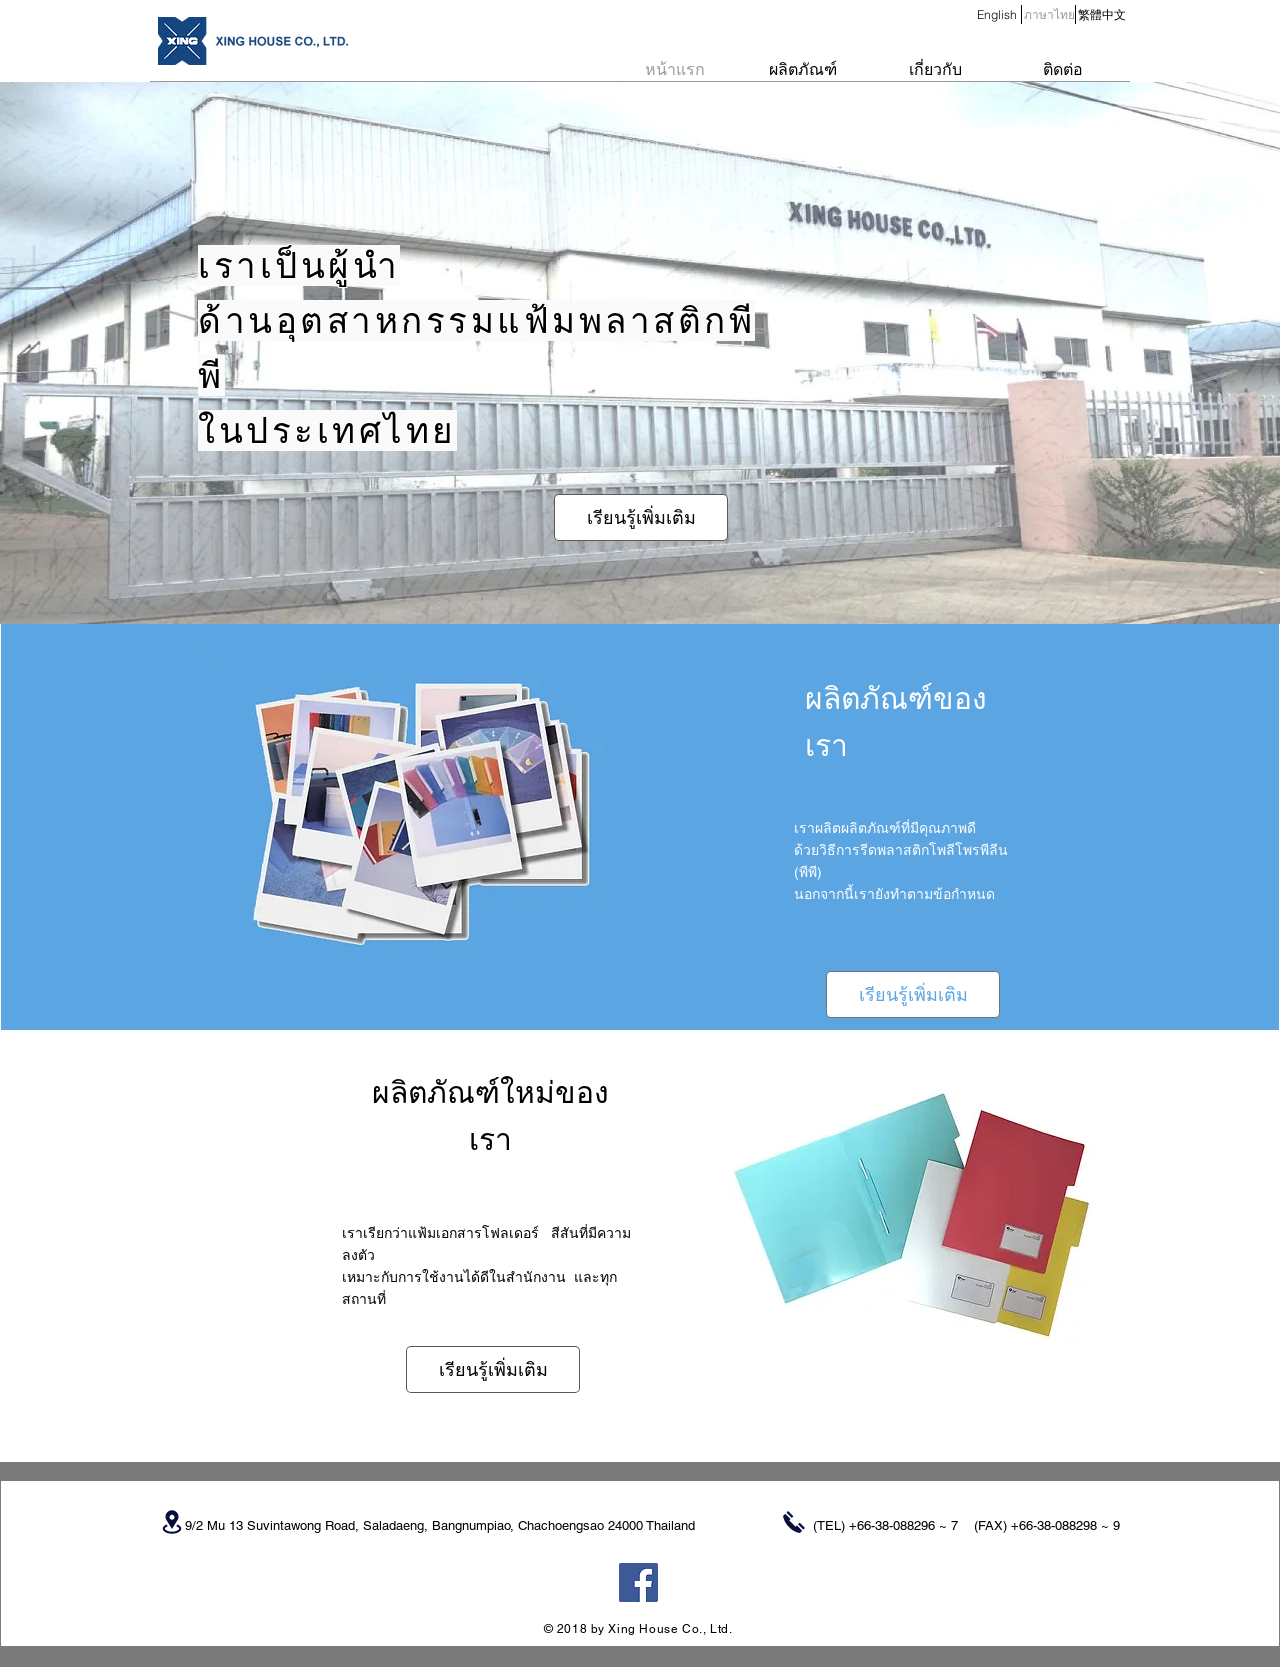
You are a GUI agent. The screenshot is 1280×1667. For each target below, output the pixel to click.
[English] (996, 15)
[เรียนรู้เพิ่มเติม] (641, 517)
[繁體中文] (1101, 15)
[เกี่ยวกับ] (935, 70)
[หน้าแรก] (675, 70)
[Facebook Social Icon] (638, 1582)
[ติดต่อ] (1063, 70)
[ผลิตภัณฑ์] (803, 70)
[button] (1049, 15)
